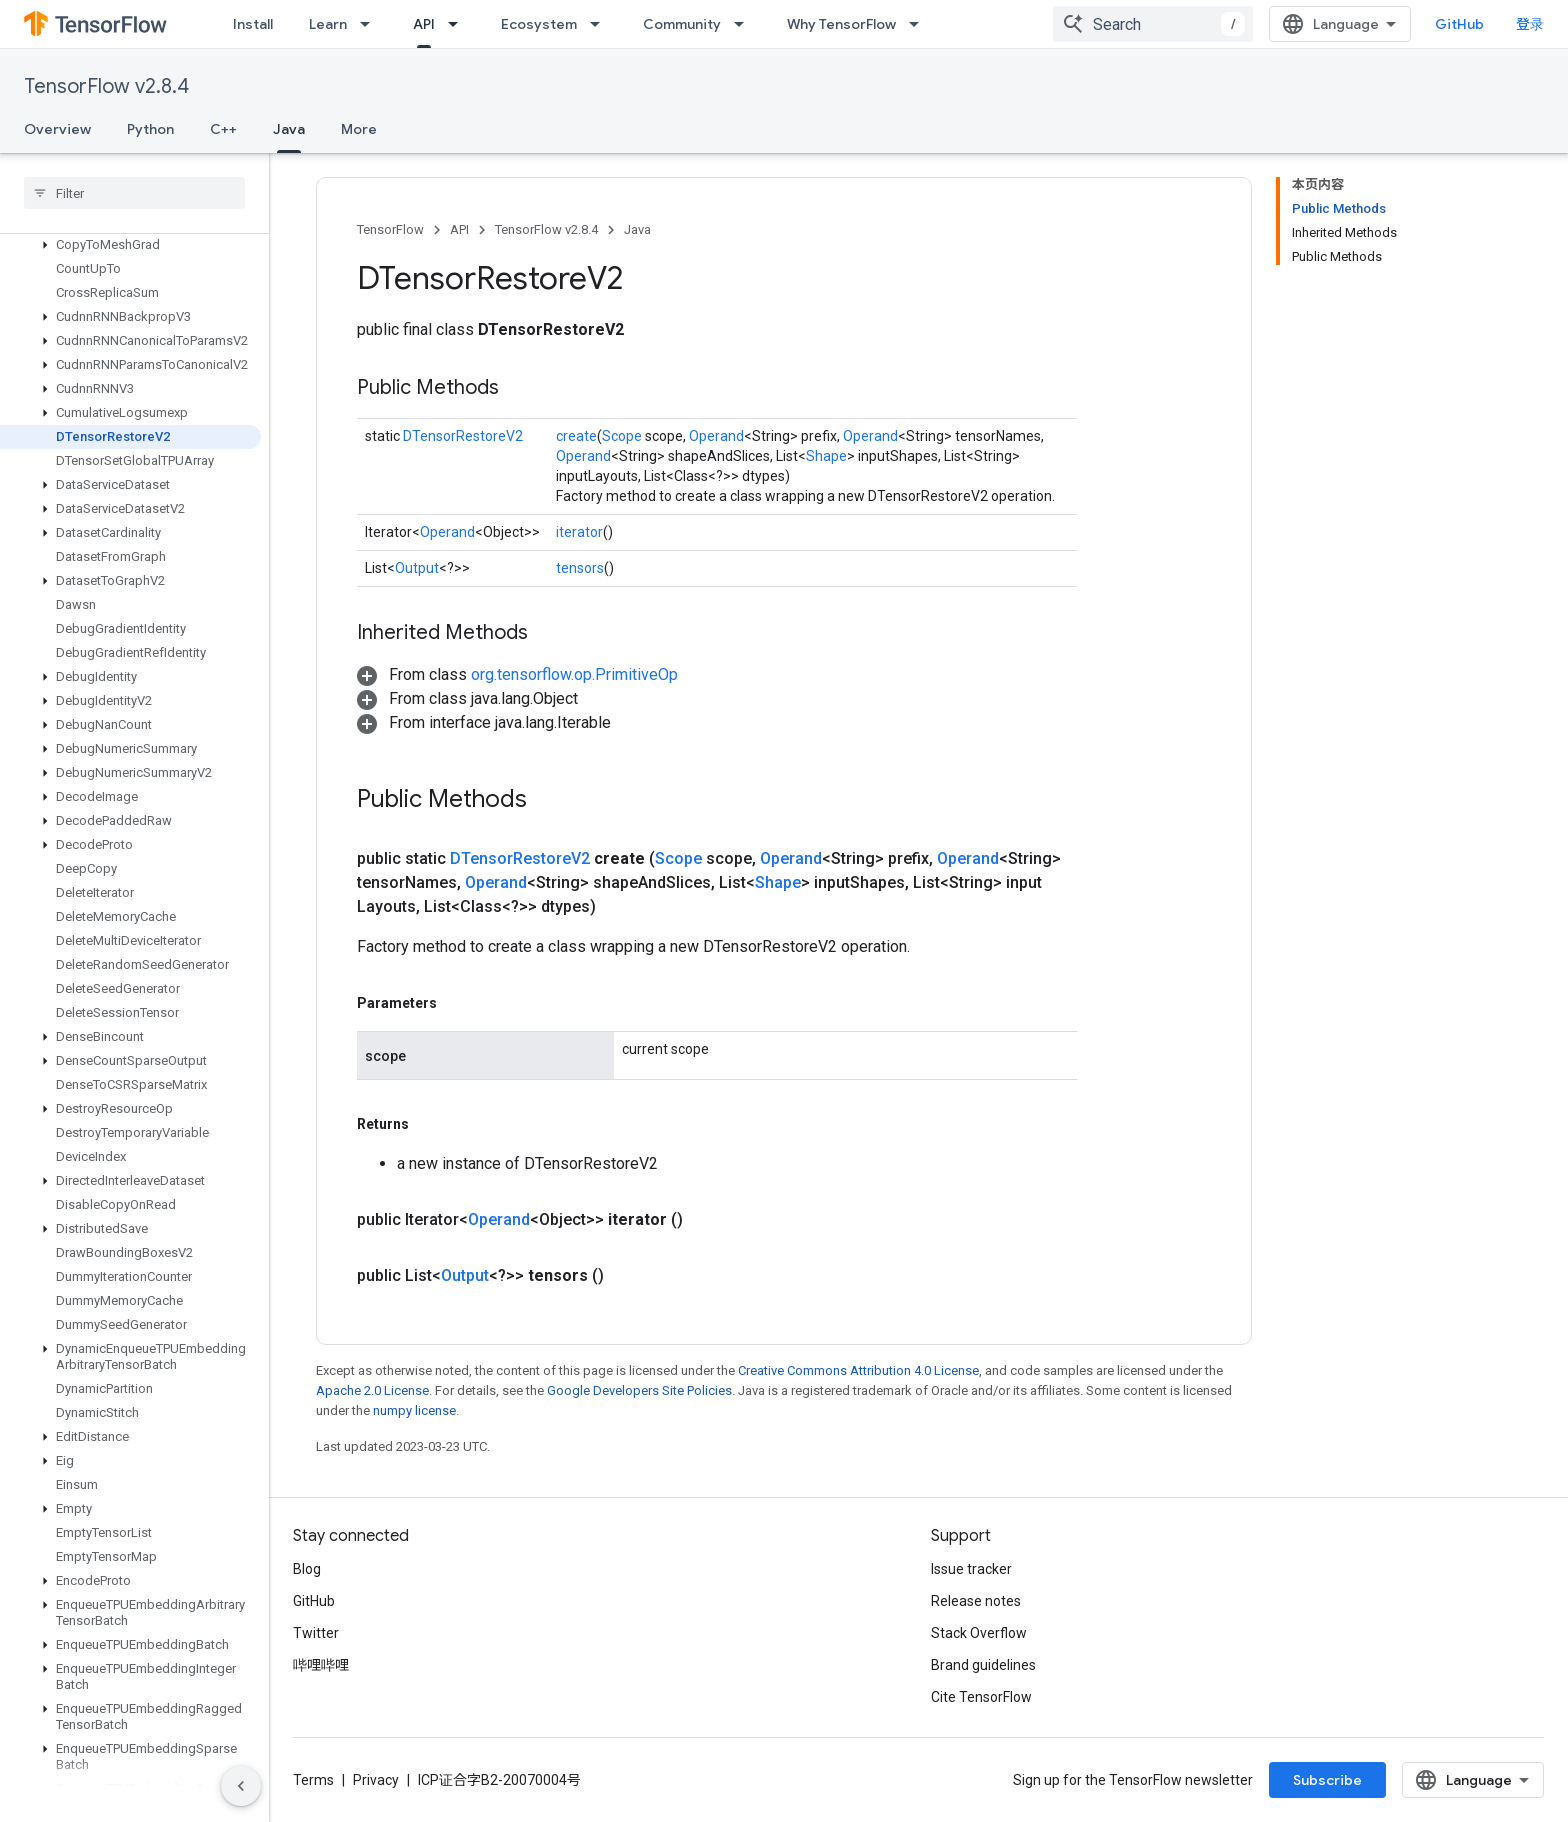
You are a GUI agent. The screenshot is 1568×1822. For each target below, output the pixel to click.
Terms (313, 1780)
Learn (328, 24)
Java (637, 229)
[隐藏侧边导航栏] (241, 1786)
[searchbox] (134, 193)
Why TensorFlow (841, 24)
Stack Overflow (979, 1633)
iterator (579, 532)
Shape (826, 456)
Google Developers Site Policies (639, 1390)
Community (682, 24)
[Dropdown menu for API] (459, 24)
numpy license (414, 1410)
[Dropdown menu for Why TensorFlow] (920, 24)
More (359, 129)
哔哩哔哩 (321, 1665)
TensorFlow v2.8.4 (106, 86)
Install (253, 24)
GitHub (1459, 24)
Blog (307, 1569)
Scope (622, 436)
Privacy (376, 1780)
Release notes (976, 1601)
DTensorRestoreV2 (463, 436)
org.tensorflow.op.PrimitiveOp (574, 674)
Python (150, 129)
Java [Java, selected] (289, 129)
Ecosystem (539, 24)
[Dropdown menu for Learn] (371, 24)
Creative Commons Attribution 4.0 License (858, 1370)
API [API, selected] (424, 24)
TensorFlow (390, 229)
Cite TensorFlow (981, 1697)
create (576, 436)
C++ (223, 129)
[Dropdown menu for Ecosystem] (601, 24)
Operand (716, 436)
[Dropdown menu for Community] (745, 24)
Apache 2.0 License (372, 1390)
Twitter (316, 1633)
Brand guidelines (983, 1665)
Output (417, 568)
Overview (57, 129)
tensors (580, 568)
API (459, 229)
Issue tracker (971, 1569)
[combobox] (1153, 24)
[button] (130, 245)
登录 (1530, 24)
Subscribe (1327, 1780)
